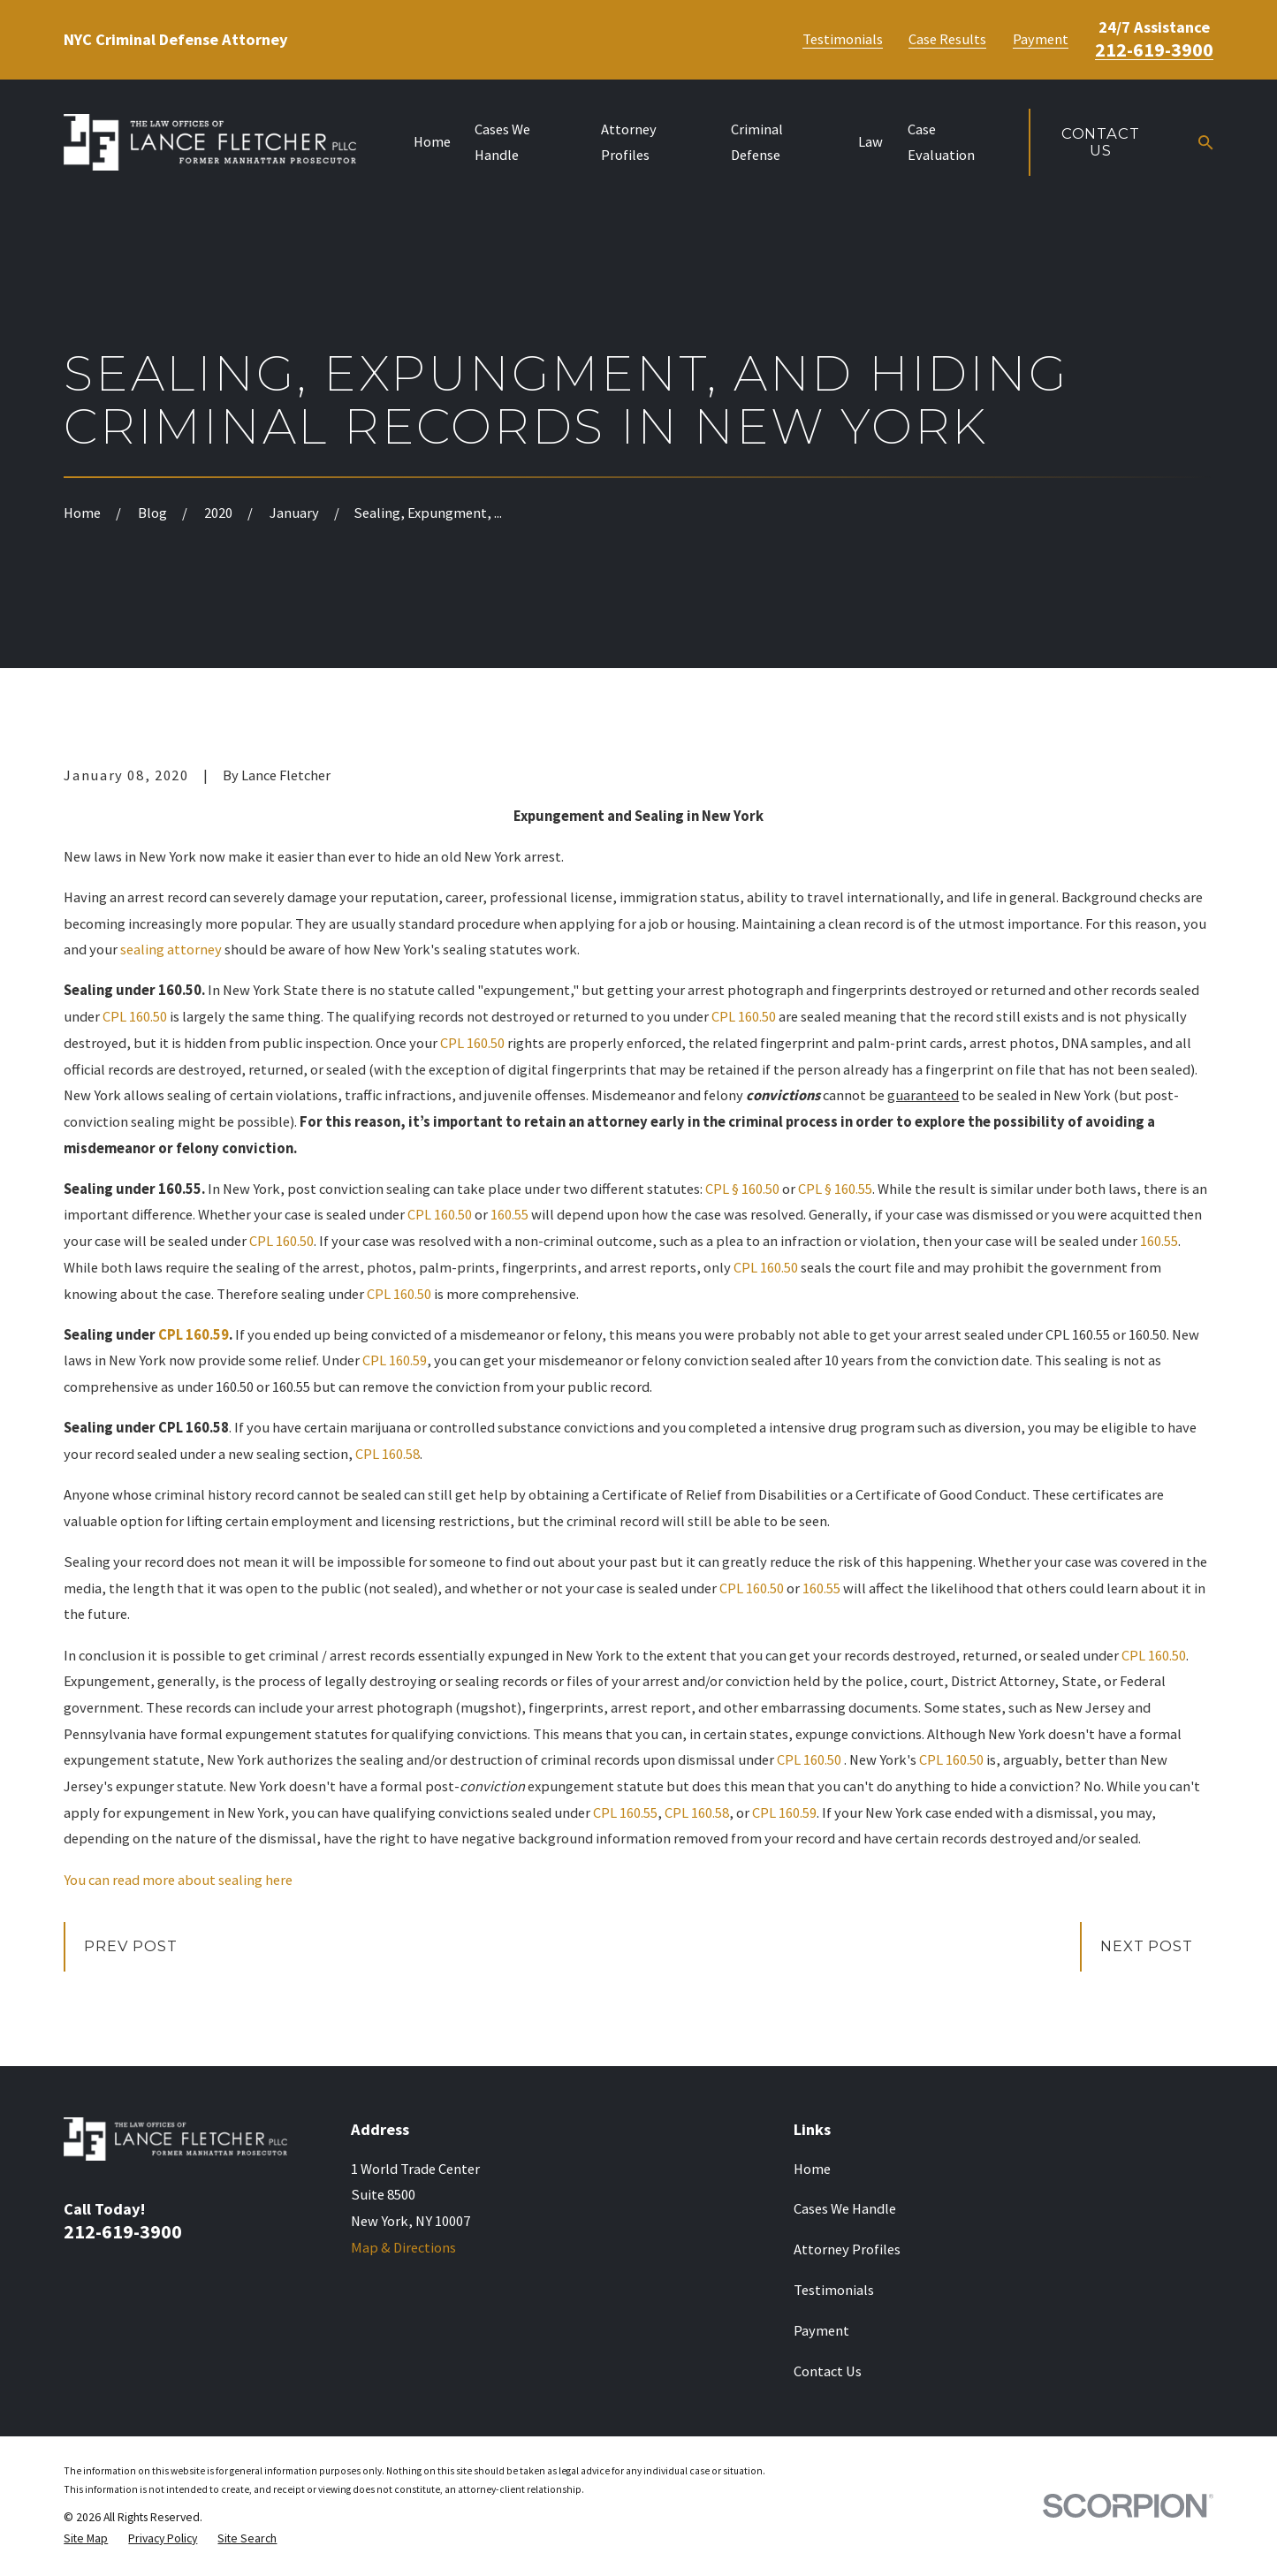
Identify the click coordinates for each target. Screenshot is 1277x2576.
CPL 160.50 (135, 1016)
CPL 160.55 (625, 1813)
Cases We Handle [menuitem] (502, 142)
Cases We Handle (845, 2209)
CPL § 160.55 (835, 1189)
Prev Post (130, 1946)
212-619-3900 (1154, 49)
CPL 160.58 (387, 1454)
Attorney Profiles (847, 2249)
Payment (1040, 40)
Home (812, 2169)
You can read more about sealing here (178, 1880)
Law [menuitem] (870, 142)
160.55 (509, 1214)
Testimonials (842, 40)
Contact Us (1100, 142)
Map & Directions (403, 2247)
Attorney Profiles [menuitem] (629, 142)
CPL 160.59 (193, 1335)
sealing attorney (171, 949)
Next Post (1146, 1946)
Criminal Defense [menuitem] (757, 142)
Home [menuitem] (432, 142)
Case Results (947, 40)
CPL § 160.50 (742, 1189)
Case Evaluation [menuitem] (941, 142)
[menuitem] (86, 2538)
